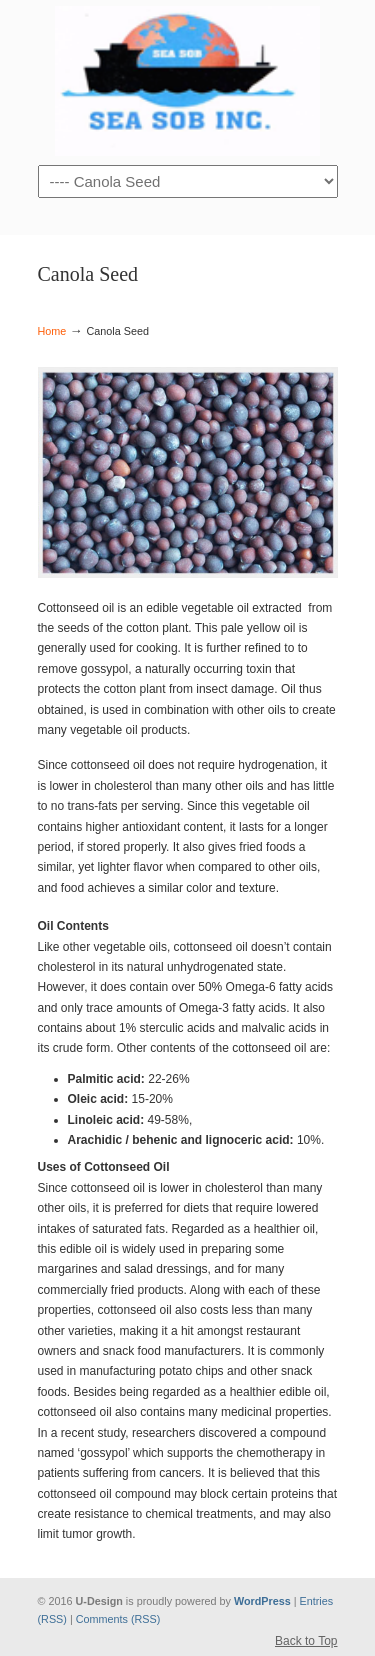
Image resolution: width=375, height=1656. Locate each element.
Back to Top (306, 1641)
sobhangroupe (188, 81)
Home (52, 331)
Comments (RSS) (118, 1619)
